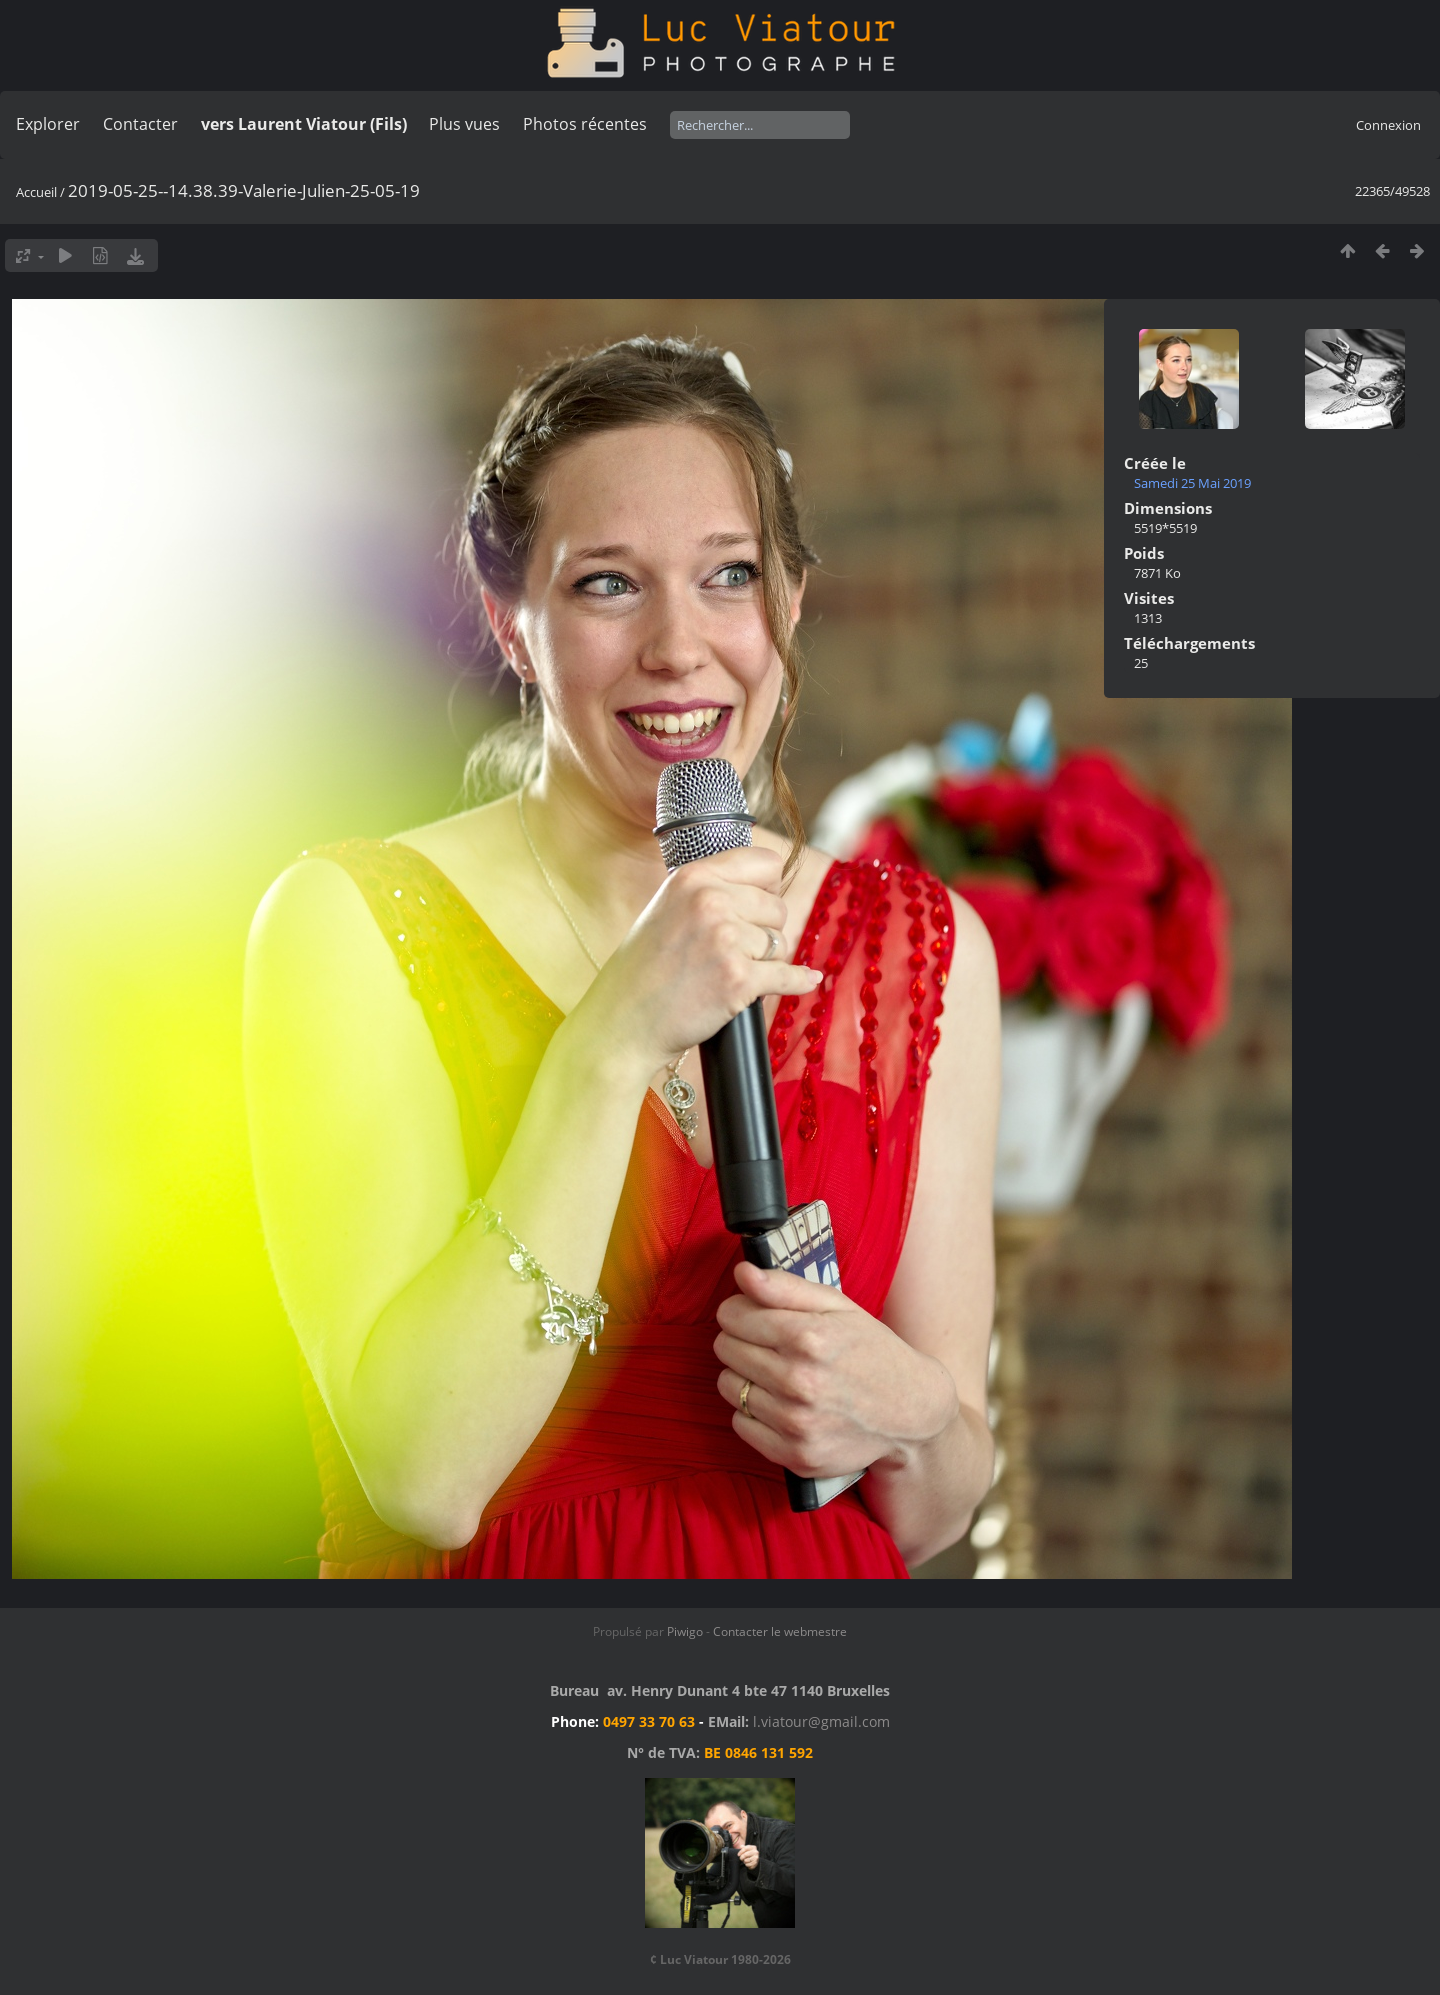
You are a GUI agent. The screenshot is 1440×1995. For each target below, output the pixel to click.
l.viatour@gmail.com (821, 1721)
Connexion (1388, 125)
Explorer (48, 124)
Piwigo (685, 1631)
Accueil (36, 192)
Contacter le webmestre (780, 1631)
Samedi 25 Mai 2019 (1192, 483)
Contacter (140, 124)
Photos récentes (585, 124)
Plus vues (464, 124)
